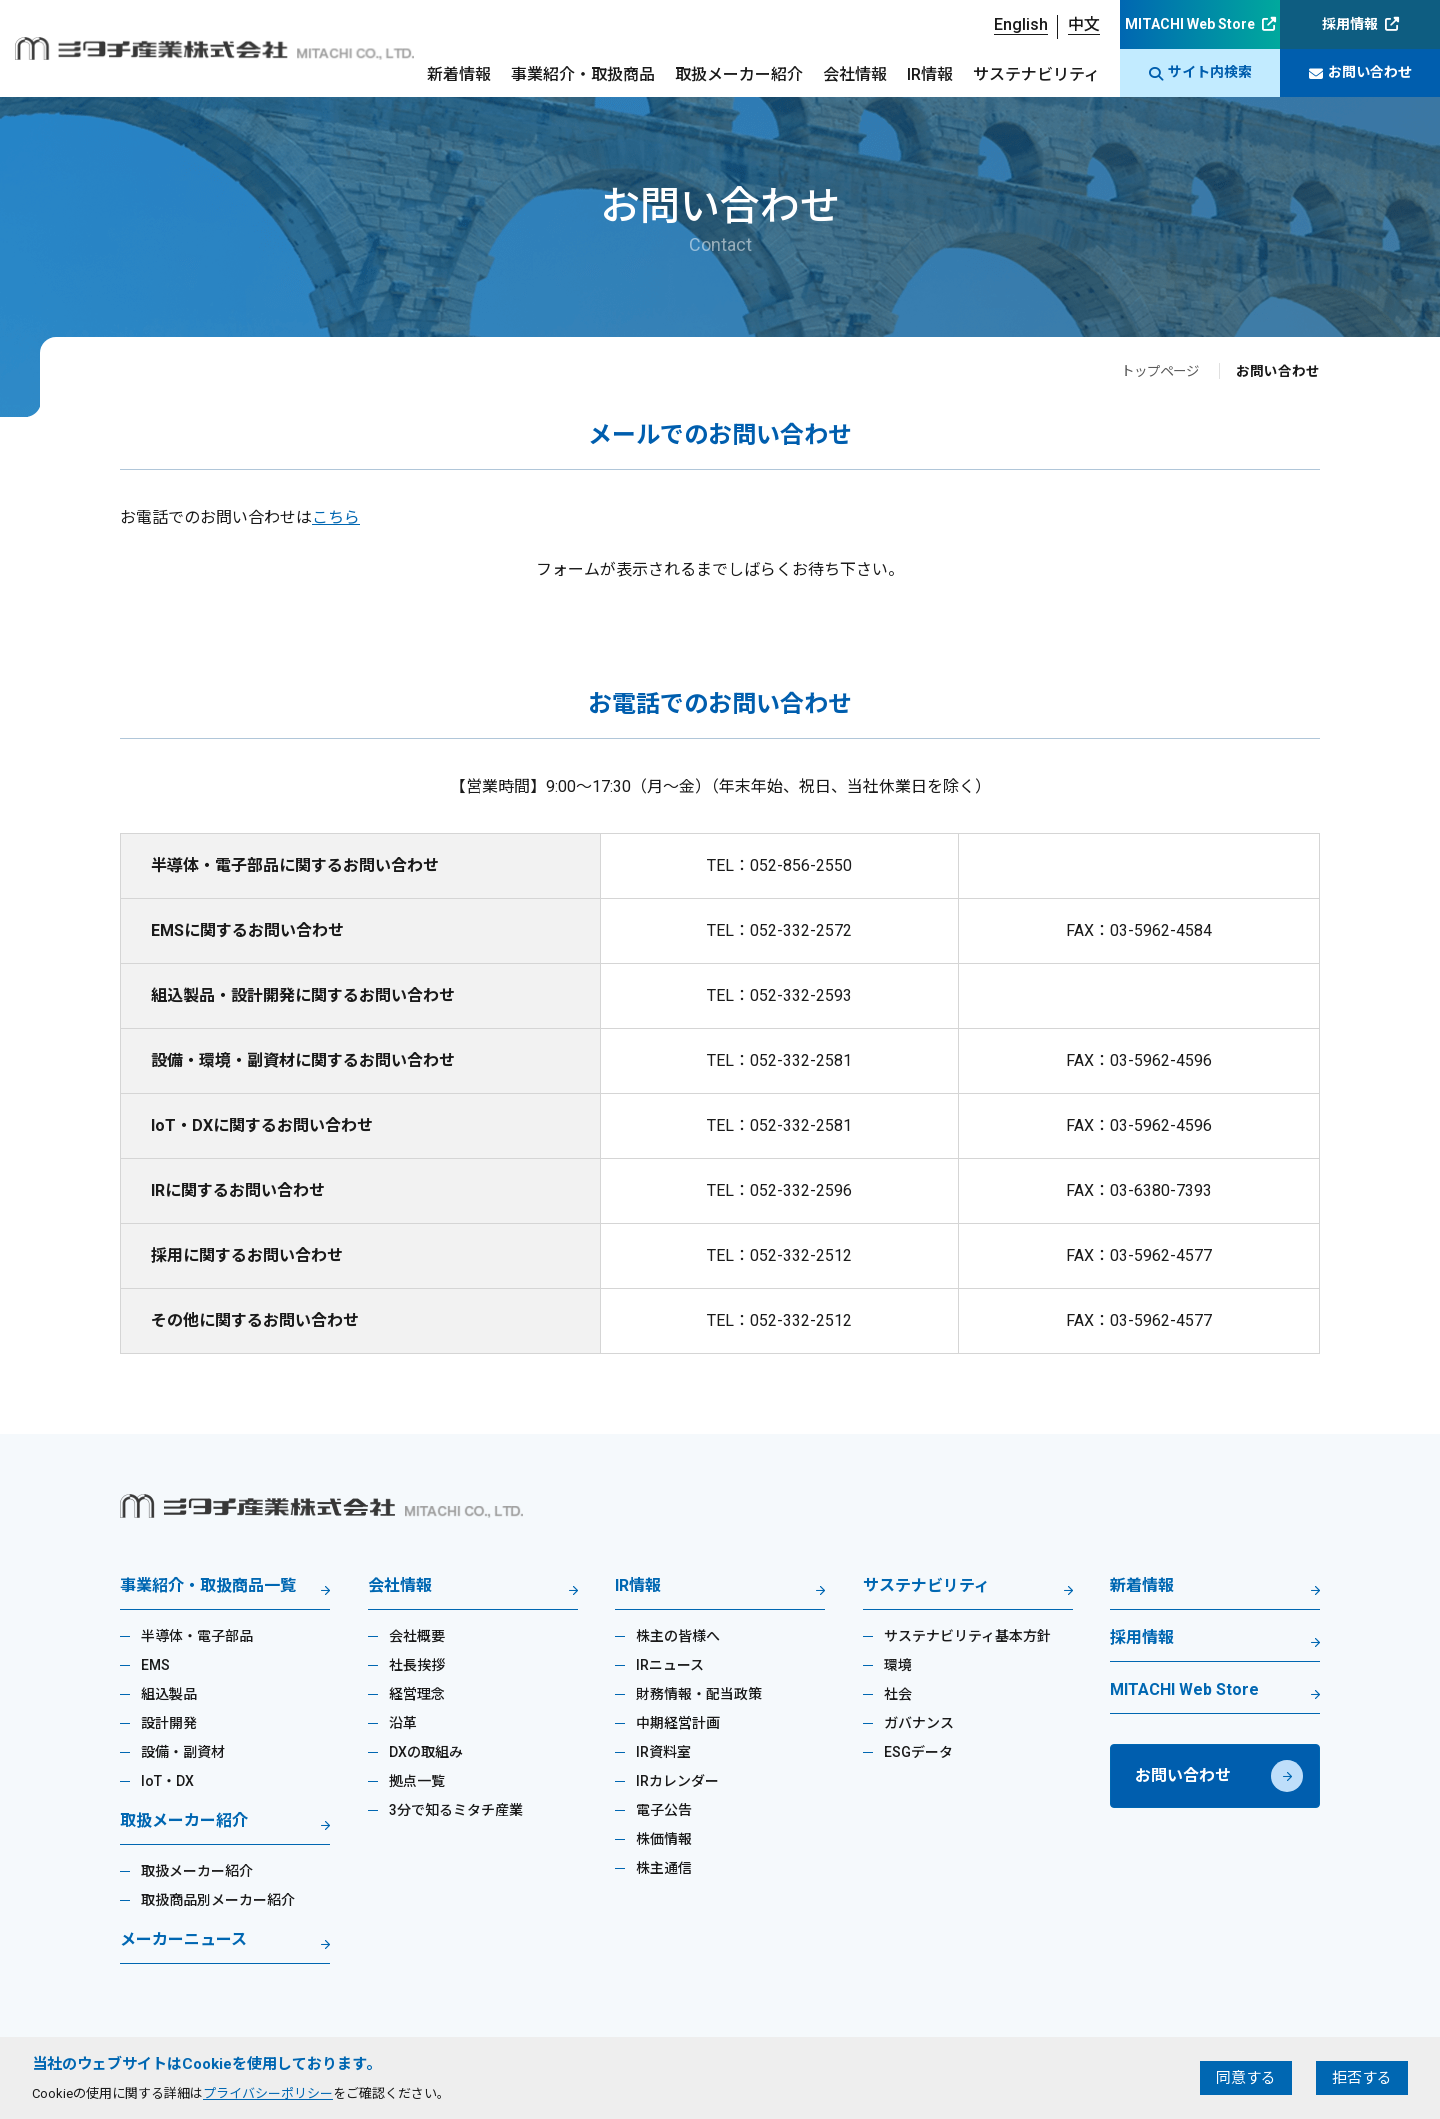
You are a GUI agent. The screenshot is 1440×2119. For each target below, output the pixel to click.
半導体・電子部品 (197, 1636)
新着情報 (459, 74)
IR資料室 (663, 1752)
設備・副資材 (183, 1752)
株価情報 (664, 1839)
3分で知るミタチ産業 (456, 1810)
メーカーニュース (183, 1940)
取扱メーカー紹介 (739, 74)
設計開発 (169, 1723)
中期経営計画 (678, 1723)
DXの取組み (426, 1752)
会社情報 (855, 74)
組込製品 (169, 1694)
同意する (1246, 2078)
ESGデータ (918, 1752)
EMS (155, 1665)
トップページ (1157, 371)
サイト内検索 (1200, 72)
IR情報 (930, 74)
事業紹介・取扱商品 (583, 74)
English (1021, 24)
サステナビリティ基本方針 (967, 1636)
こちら (336, 517)
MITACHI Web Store (1190, 24)
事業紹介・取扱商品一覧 (208, 1586)
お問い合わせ (1360, 72)
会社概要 (417, 1636)
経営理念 (417, 1694)
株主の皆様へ (678, 1636)
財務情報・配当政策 (699, 1694)
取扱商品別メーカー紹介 (218, 1900)
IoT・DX (167, 1781)
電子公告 (664, 1810)
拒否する (1362, 2078)
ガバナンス (919, 1723)
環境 (898, 1665)
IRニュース (670, 1665)
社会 (898, 1694)
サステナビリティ (1036, 74)
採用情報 (1350, 24)
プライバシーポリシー (268, 2093)
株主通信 (664, 1868)
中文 (1084, 24)
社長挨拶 (417, 1665)
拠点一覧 (417, 1781)
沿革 (403, 1723)
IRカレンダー (677, 1781)
